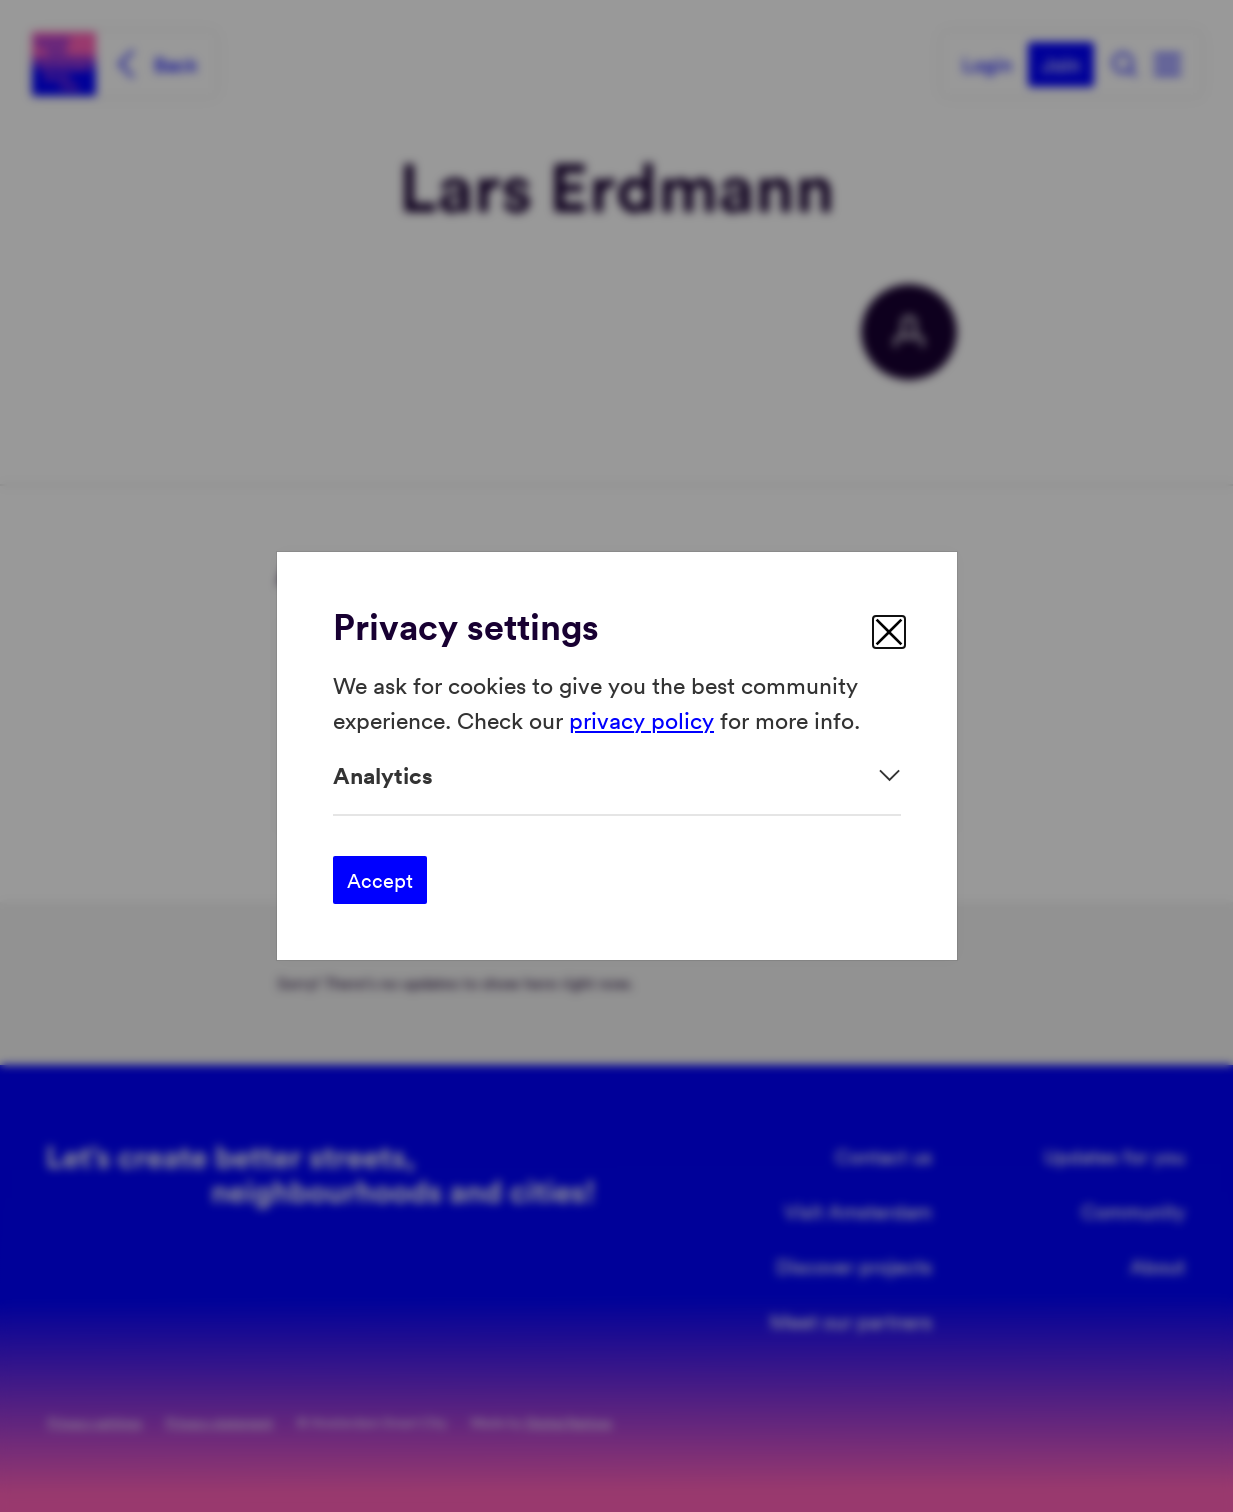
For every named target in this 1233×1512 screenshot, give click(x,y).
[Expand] (617, 775)
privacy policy (641, 718)
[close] (889, 632)
